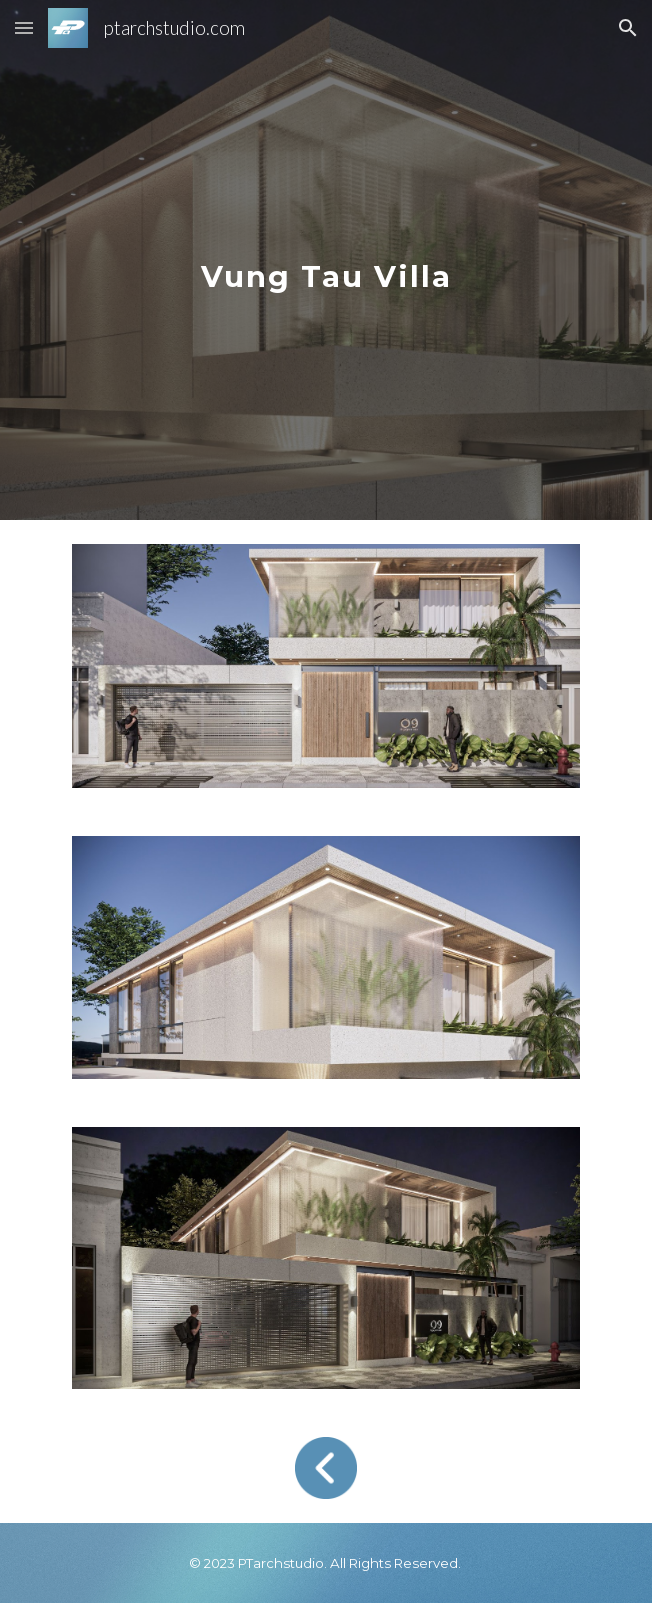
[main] (325, 260)
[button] (24, 27)
